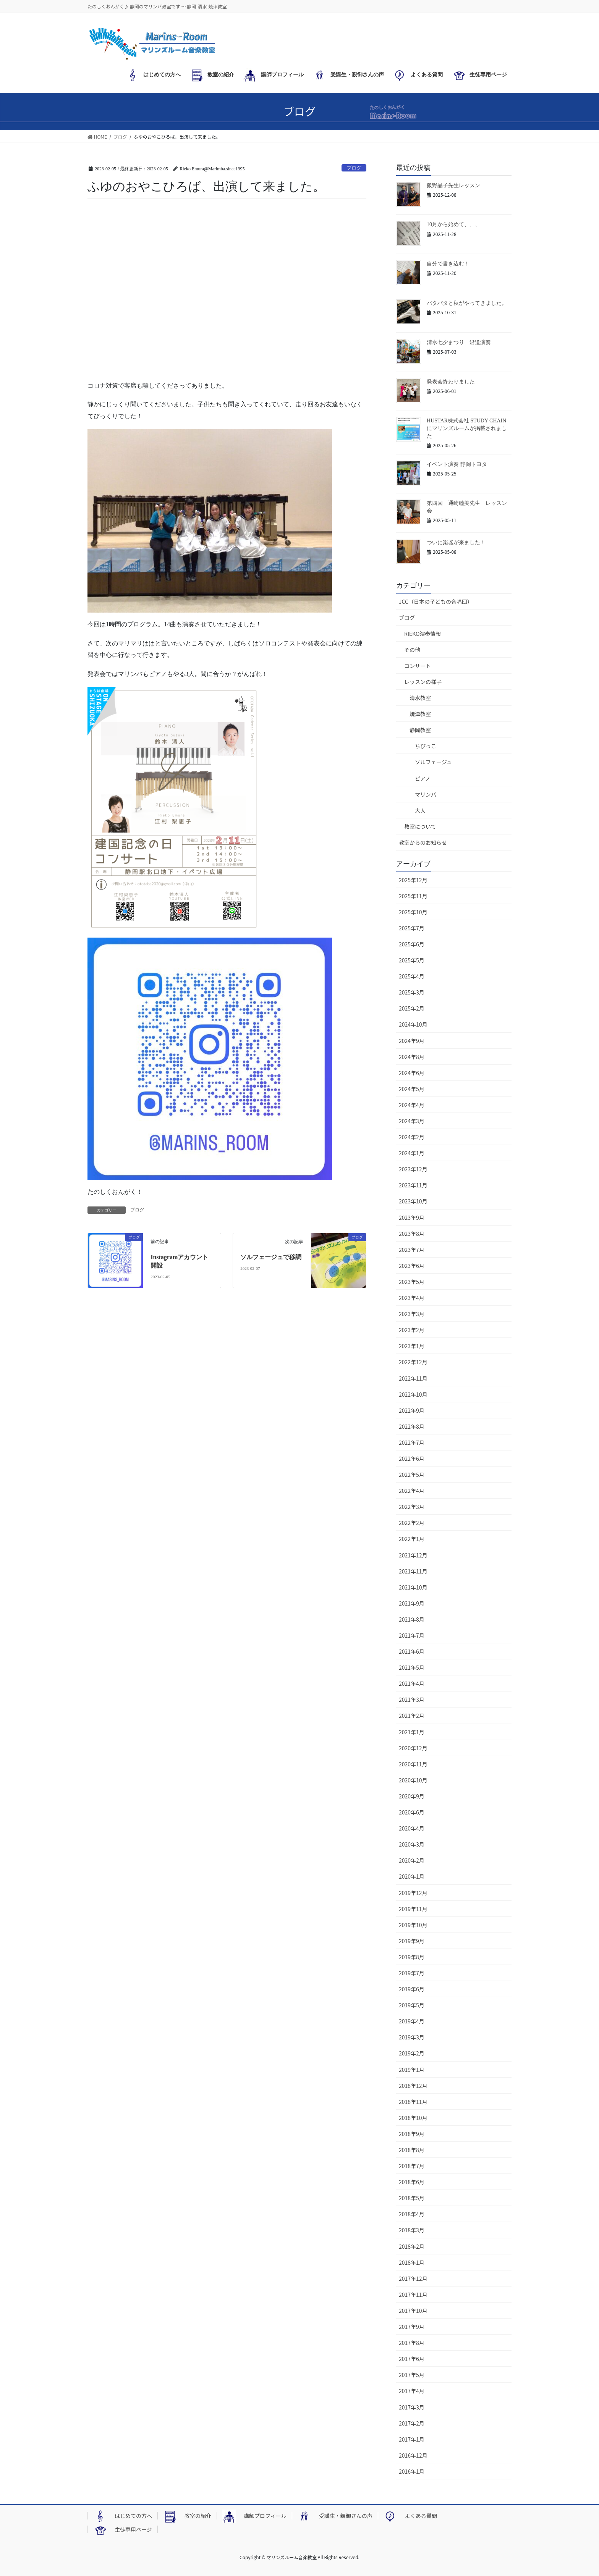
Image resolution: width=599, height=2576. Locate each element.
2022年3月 (411, 1506)
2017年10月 (413, 2310)
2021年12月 (413, 1555)
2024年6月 (411, 1073)
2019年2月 (411, 2053)
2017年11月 (413, 2294)
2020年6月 (411, 1812)
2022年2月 (411, 1523)
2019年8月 (411, 1957)
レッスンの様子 (423, 682)
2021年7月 (411, 1635)
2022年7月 (411, 1442)
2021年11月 (413, 1571)
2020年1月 (411, 1876)
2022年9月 (411, 1410)
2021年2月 (411, 1715)
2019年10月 (413, 1925)
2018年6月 (411, 2182)
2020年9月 (411, 1796)
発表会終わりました (451, 382)
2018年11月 (413, 2101)
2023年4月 (411, 1298)
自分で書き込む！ (448, 264)
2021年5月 (411, 1667)
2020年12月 (413, 1748)
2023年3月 (411, 1314)
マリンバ (425, 794)
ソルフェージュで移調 (270, 1257)
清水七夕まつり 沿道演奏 (459, 342)
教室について (420, 826)
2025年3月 (411, 992)
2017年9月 (411, 2326)
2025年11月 (413, 896)
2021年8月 (411, 1619)
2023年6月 (411, 1265)
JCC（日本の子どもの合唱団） (436, 601)
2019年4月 (411, 2021)
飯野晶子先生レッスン (453, 185)
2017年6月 (411, 2359)
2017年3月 (411, 2407)
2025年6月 (411, 944)
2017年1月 (411, 2439)
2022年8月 (411, 1426)
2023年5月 (411, 1282)
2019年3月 (411, 2037)
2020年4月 (411, 1828)
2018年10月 (413, 2118)
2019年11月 (413, 1909)
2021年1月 (411, 1732)
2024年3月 (411, 1121)
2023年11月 (413, 1185)
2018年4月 (411, 2214)
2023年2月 (411, 1330)
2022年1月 (411, 1539)
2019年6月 (411, 1989)
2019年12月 (413, 1893)
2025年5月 (411, 960)
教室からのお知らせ (423, 842)
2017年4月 (411, 2391)
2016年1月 (411, 2471)
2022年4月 (411, 1490)
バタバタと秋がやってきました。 (467, 303)
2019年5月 (411, 2005)
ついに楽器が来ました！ (456, 542)
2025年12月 (413, 880)
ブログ (353, 168)
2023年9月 (411, 1217)
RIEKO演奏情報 (422, 633)
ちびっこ (425, 746)
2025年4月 (411, 976)
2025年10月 (413, 912)
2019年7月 (411, 1973)
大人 (420, 810)
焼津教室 (420, 714)
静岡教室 (420, 730)
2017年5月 (411, 2375)
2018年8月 (411, 2150)
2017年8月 (411, 2342)
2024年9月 (411, 1041)
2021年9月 (411, 1603)
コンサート (417, 665)
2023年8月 (411, 1233)
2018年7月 (411, 2166)
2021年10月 (413, 1587)
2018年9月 (411, 2134)
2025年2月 (411, 1008)
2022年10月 (413, 1394)
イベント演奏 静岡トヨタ (457, 464)
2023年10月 (413, 1201)
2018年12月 (413, 2085)
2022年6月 (411, 1458)
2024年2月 (411, 1137)
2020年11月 (413, 1764)
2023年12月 (413, 1169)
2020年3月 (411, 1844)
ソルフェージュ (433, 762)
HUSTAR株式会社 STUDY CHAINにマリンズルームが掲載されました (467, 428)
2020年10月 (413, 1780)
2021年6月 (411, 1651)
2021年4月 (411, 1683)
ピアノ (423, 778)
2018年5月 (411, 2198)
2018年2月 (411, 2246)
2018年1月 (411, 2262)
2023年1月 (411, 1346)
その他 (412, 649)
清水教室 (420, 698)
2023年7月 (411, 1249)
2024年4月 (411, 1105)
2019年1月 (411, 2069)
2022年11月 (413, 1378)
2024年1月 (411, 1153)
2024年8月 (411, 1057)
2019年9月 (411, 1941)
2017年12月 (413, 2278)
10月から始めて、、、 (453, 224)
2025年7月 (411, 928)
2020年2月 (411, 1860)
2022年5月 (411, 1474)
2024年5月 (411, 1089)
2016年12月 (413, 2455)
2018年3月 (411, 2230)
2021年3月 (411, 1699)
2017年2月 (411, 2423)
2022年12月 (413, 1362)
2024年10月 (413, 1024)
